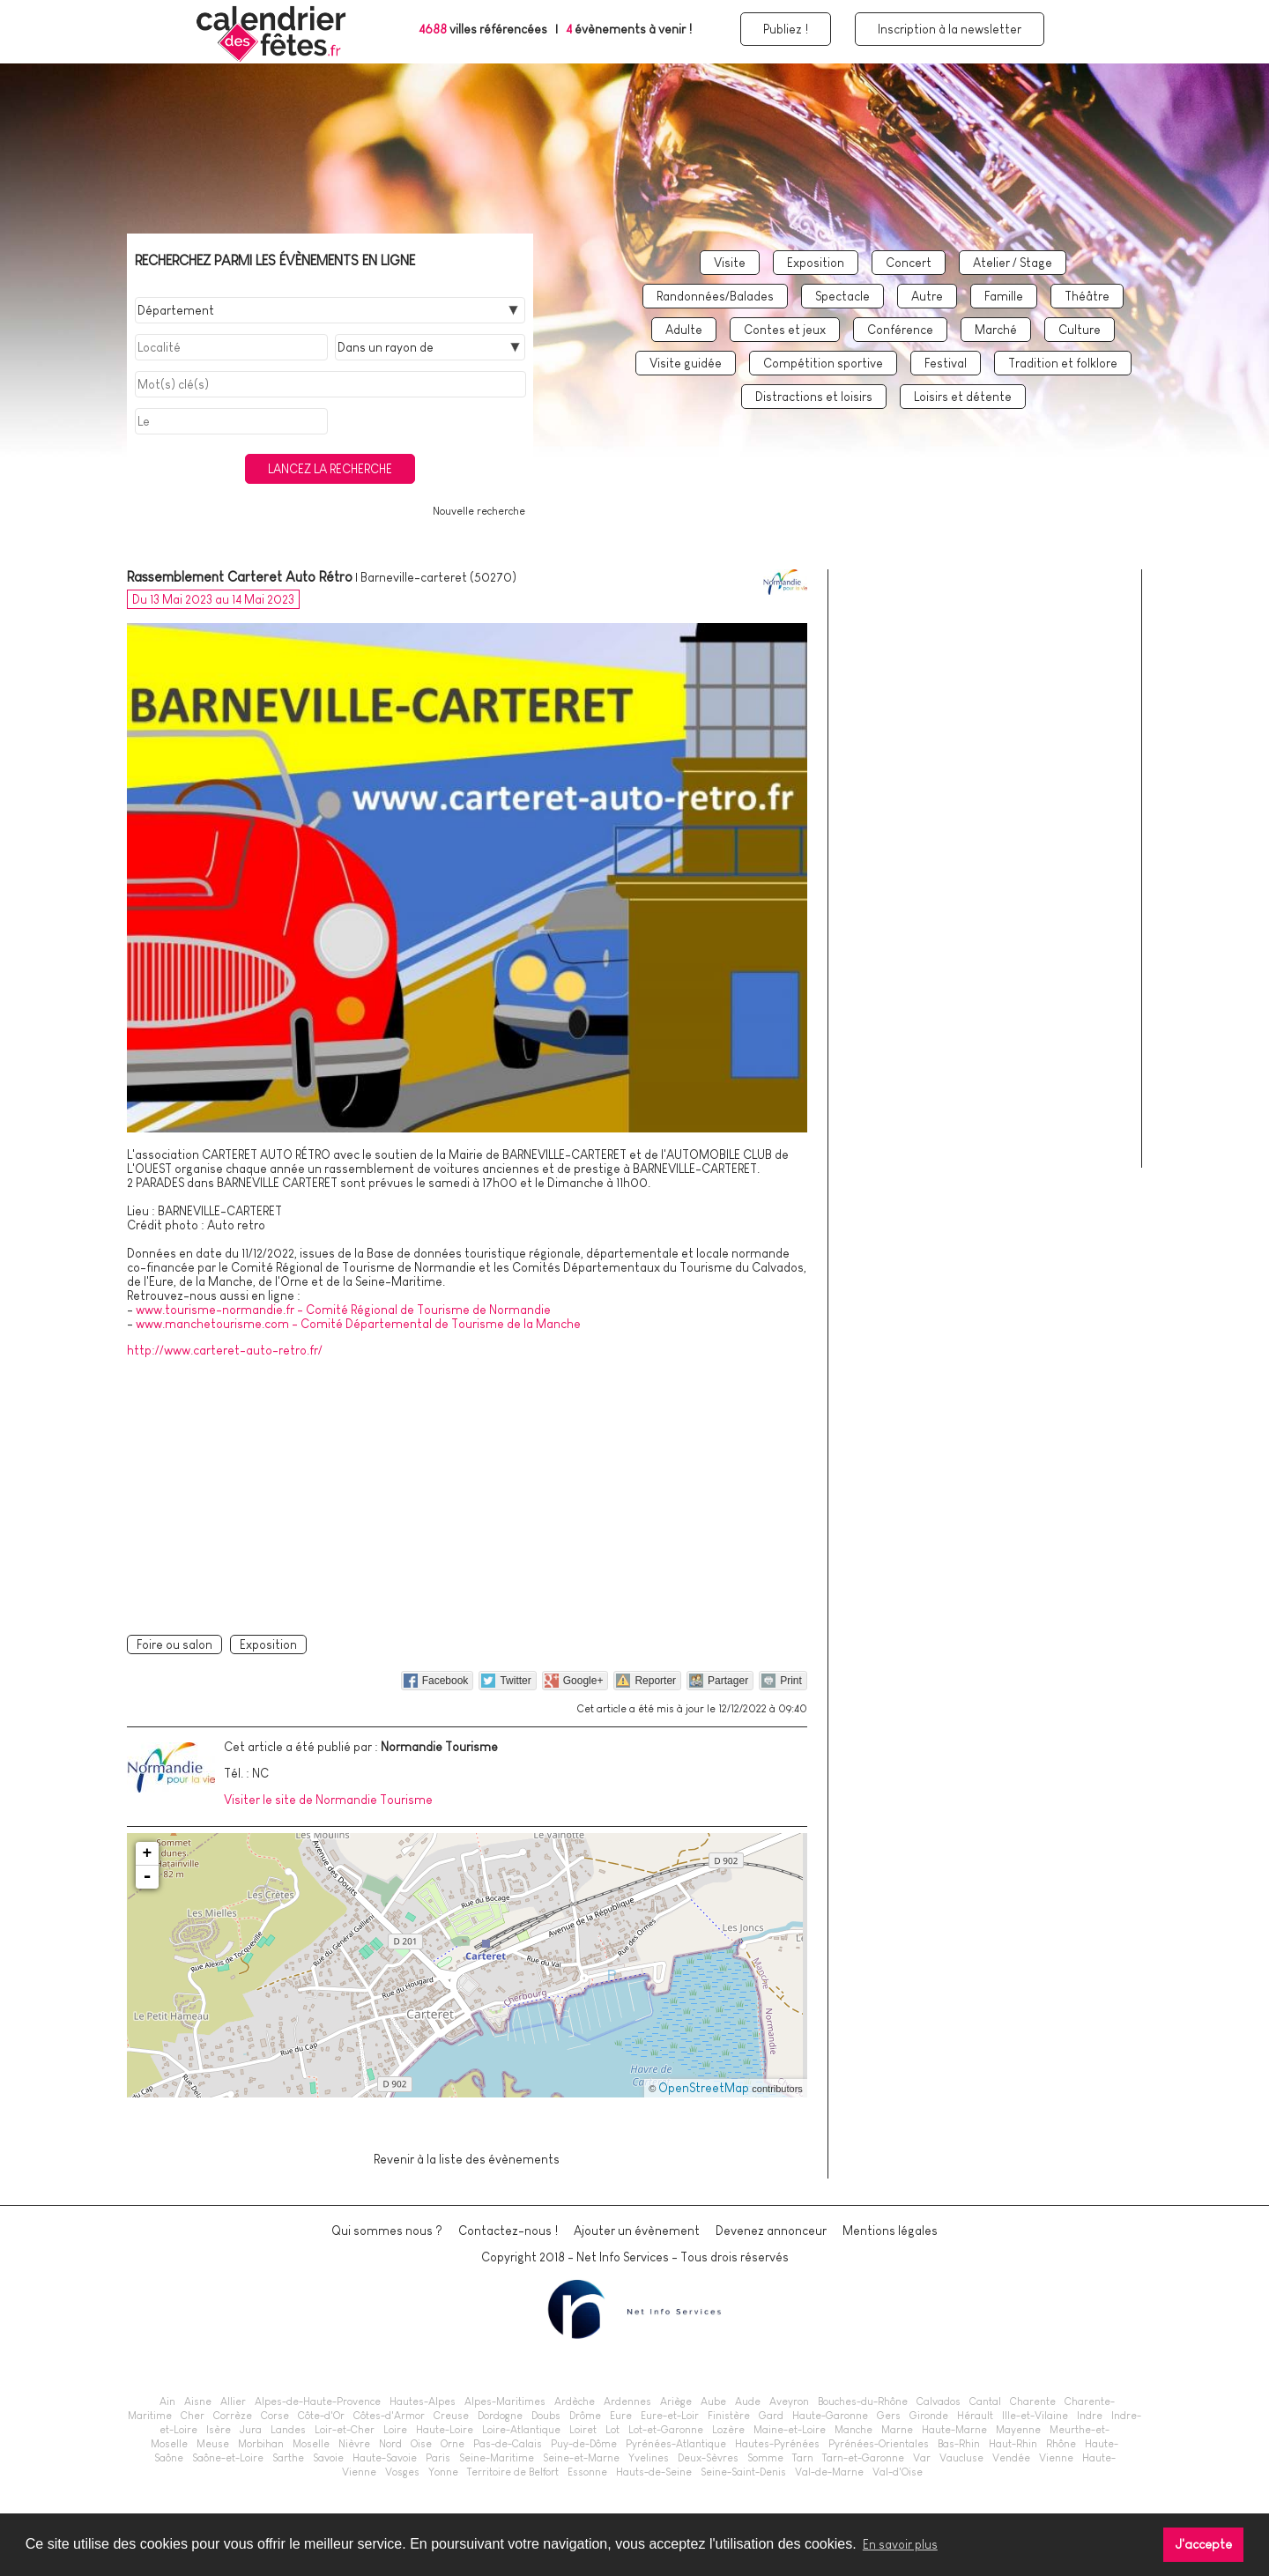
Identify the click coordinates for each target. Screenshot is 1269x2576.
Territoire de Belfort (513, 2472)
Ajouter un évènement (637, 2230)
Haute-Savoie (384, 2458)
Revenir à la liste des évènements (467, 2159)
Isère (218, 2430)
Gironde (928, 2415)
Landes (288, 2430)
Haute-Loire (444, 2430)
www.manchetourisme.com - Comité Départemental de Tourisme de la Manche (358, 1324)
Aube (713, 2401)
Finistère (729, 2415)
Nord (390, 2444)
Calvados (938, 2401)
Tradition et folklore (1062, 363)
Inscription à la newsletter (949, 29)
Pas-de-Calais (507, 2444)
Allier (233, 2401)
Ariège (676, 2401)
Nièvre (354, 2444)
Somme (765, 2458)
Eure (621, 2415)
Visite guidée (685, 363)
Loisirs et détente (963, 397)
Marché (996, 330)
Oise (421, 2444)
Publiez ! (785, 29)
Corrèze (232, 2415)
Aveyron (789, 2401)
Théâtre (1087, 296)
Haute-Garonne (830, 2415)
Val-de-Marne (829, 2472)
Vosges (402, 2472)
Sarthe (288, 2458)
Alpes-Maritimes (504, 2401)
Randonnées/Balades (715, 296)
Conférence (900, 330)
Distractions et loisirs (813, 397)
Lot (612, 2430)
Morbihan (261, 2444)
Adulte (683, 330)
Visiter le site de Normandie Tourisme (328, 1800)
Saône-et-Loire (227, 2458)
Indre (1089, 2415)
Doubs (545, 2415)
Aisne (198, 2401)
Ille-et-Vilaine (1035, 2415)
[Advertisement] (467, 1493)
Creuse (451, 2415)
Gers (889, 2415)
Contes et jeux (785, 330)
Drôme (585, 2415)
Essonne (587, 2472)
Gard (771, 2415)
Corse (275, 2415)
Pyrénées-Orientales (878, 2444)
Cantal (985, 2401)
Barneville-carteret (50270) (438, 577)
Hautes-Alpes (423, 2401)
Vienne (1056, 2458)
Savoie (328, 2458)
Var (922, 2458)
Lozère (728, 2430)
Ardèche (574, 2401)
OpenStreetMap (703, 2088)
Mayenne (1018, 2430)
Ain (167, 2401)
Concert (908, 263)
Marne (897, 2430)
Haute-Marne (954, 2430)
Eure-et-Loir (670, 2415)
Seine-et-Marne (581, 2458)
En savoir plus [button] (900, 2544)
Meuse (213, 2444)
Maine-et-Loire (789, 2430)
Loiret (583, 2430)
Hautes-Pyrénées (777, 2444)
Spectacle (842, 296)
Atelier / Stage (1012, 263)
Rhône (1061, 2444)
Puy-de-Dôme (584, 2444)
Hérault (975, 2415)
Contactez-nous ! (508, 2230)
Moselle (311, 2444)
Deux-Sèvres (708, 2458)
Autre (927, 296)
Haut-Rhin (1013, 2444)
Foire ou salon (174, 1644)
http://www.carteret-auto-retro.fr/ (225, 1350)
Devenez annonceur (771, 2230)
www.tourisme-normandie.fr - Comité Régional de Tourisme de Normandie (343, 1310)
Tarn (802, 2458)
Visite (730, 263)
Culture (1079, 330)
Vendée (1011, 2458)
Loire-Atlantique (521, 2430)
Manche (853, 2430)
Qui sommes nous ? (386, 2230)
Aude (748, 2401)
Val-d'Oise (897, 2472)
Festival (945, 363)
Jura (251, 2430)
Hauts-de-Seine (654, 2472)
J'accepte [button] (1204, 2544)
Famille (1003, 296)
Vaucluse (961, 2458)
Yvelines (648, 2458)
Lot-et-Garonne (665, 2430)
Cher (192, 2415)
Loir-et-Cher (345, 2430)
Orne (452, 2444)
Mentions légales (890, 2230)
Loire (395, 2430)
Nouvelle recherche (479, 511)
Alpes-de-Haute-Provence (318, 2401)
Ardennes (627, 2401)
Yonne (443, 2472)
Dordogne (500, 2415)
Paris (438, 2458)
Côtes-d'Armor (389, 2415)
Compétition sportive (823, 363)
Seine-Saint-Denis (743, 2472)
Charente (1033, 2401)
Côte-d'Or (321, 2415)
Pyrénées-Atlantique (676, 2444)
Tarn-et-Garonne (863, 2458)
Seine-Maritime (496, 2458)
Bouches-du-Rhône (863, 2401)
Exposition (815, 263)
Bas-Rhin (959, 2444)
